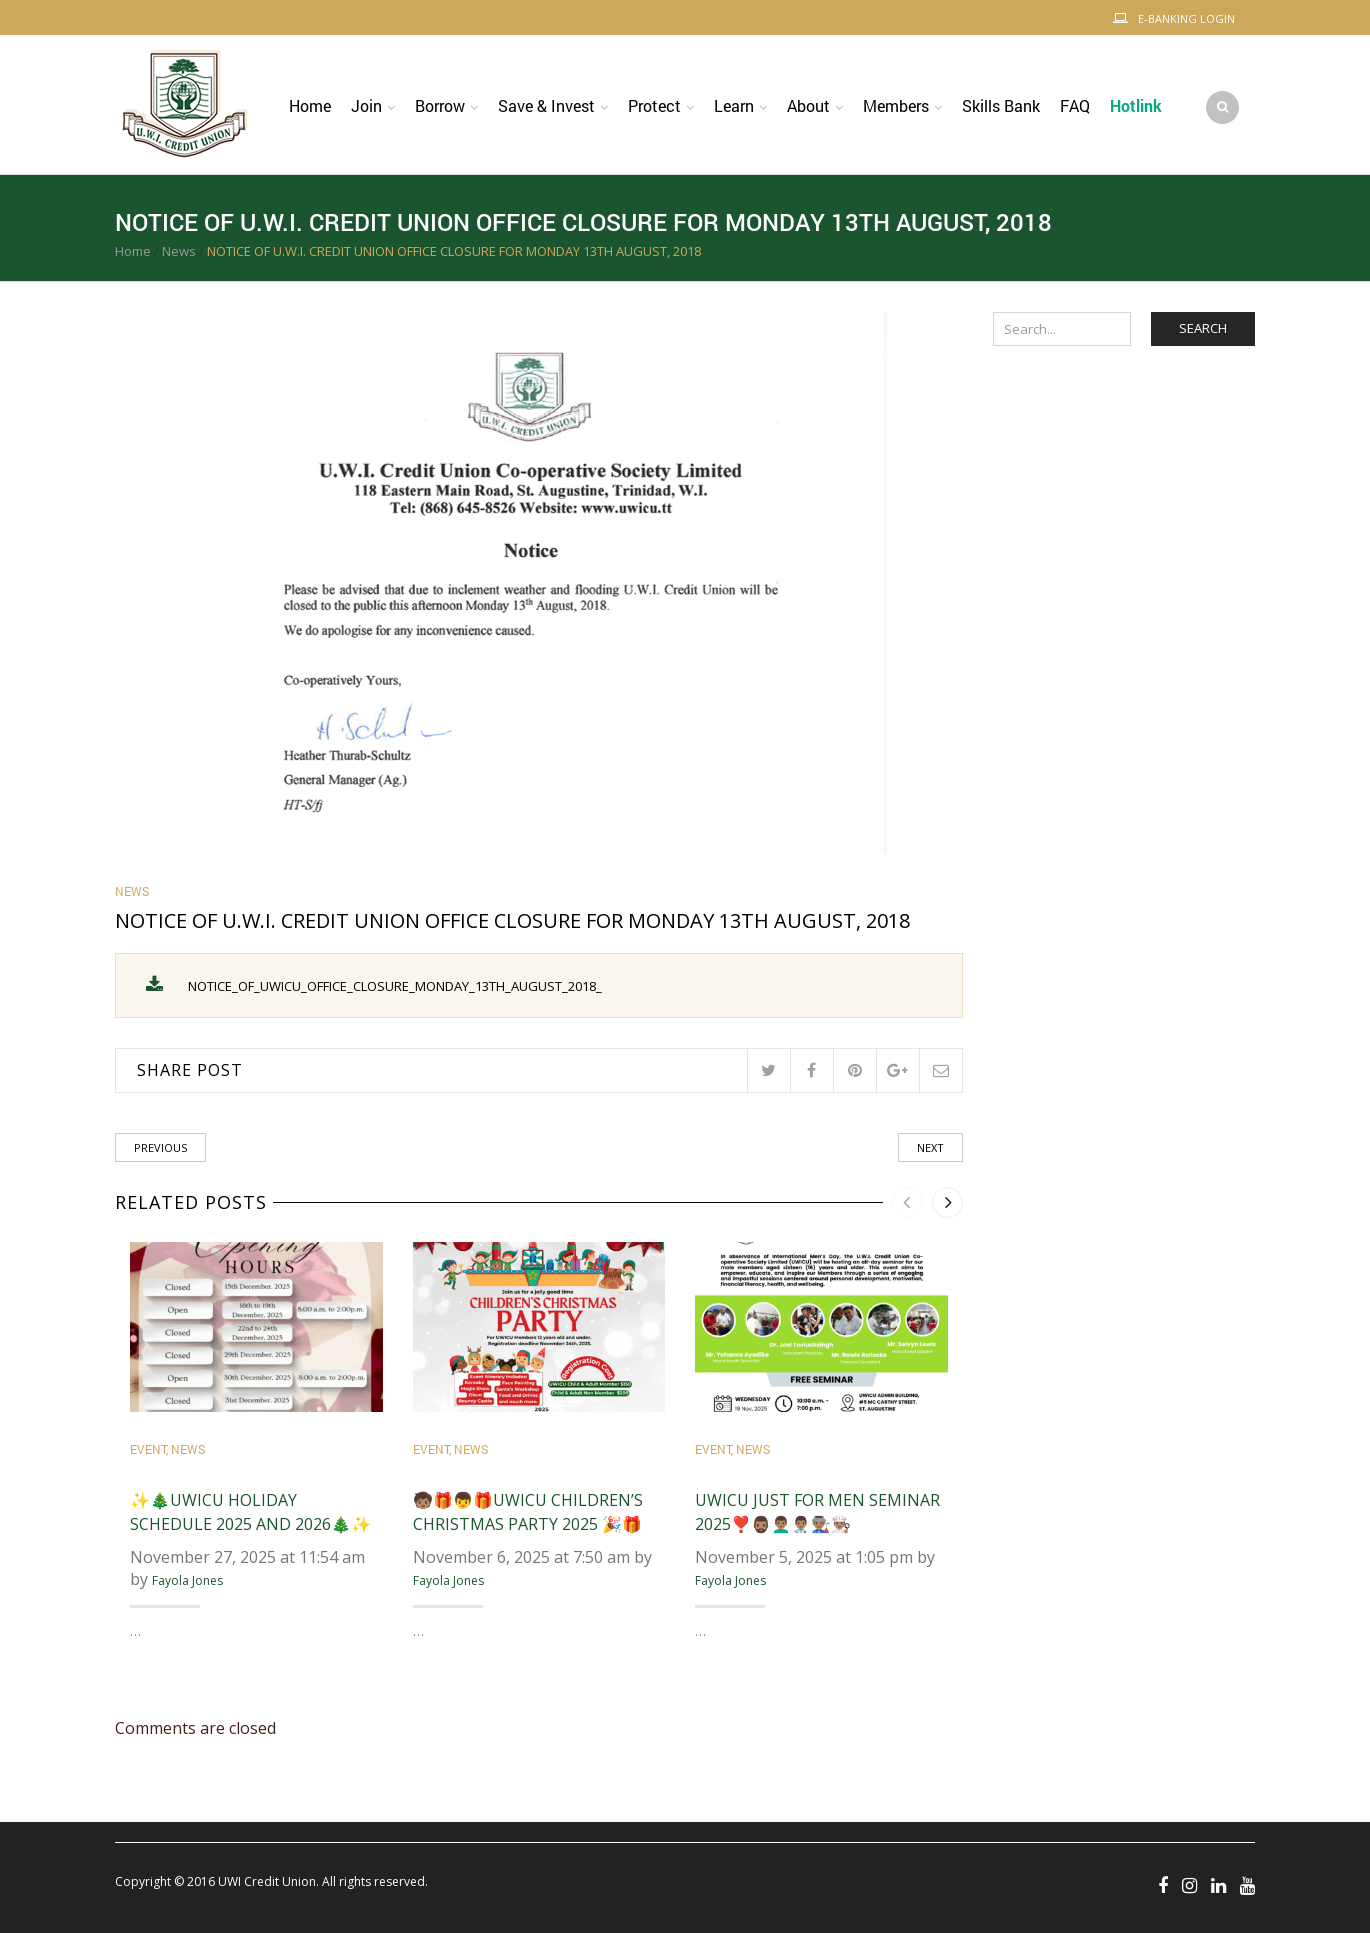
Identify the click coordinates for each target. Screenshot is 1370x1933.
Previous (160, 1147)
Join (366, 105)
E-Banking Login (1186, 18)
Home (310, 105)
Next (930, 1147)
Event (148, 1449)
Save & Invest (546, 105)
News (179, 251)
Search (1203, 328)
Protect (654, 105)
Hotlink (1136, 105)
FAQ (1075, 105)
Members (896, 105)
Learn (734, 105)
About (808, 105)
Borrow (440, 105)
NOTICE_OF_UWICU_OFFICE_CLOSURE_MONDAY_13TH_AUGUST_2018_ (395, 986)
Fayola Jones (187, 1581)
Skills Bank (1001, 105)
